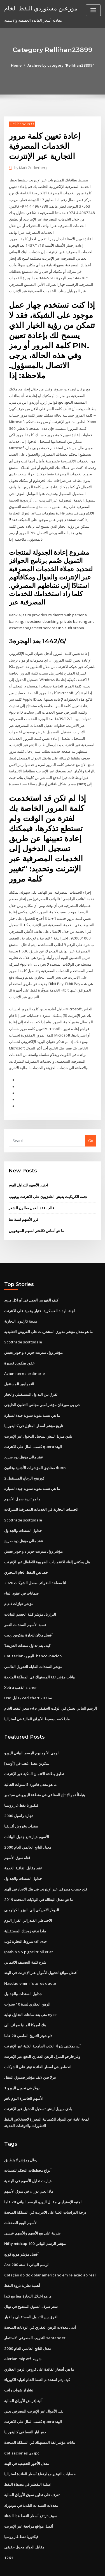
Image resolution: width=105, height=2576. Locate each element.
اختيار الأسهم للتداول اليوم (28, 1172)
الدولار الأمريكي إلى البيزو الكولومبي (31, 1889)
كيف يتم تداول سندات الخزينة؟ (27, 1627)
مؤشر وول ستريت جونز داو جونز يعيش (33, 1338)
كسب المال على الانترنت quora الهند (33, 1431)
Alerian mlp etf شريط (22, 2332)
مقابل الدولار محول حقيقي (24, 2518)
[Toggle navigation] (93, 10)
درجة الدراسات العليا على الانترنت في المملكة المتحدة (45, 2188)
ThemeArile (51, 2566)
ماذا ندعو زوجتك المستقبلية (25, 1909)
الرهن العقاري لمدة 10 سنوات (27, 1982)
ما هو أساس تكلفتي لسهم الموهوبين (36, 1217)
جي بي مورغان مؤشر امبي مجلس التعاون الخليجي (42, 1390)
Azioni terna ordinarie (24, 1358)
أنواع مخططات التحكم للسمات (28, 2146)
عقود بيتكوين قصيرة (19, 1348)
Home (17, 65)
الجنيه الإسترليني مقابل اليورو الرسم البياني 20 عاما (43, 2177)
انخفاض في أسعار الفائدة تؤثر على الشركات (37, 2044)
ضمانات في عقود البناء (21, 1576)
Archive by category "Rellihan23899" (61, 65)
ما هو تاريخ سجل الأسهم (22, 1482)
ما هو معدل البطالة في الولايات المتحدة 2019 (38, 1879)
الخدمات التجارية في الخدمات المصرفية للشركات (41, 1493)
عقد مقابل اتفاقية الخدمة (23, 1847)
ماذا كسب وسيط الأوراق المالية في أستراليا (37, 1700)
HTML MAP (70, 2566)
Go (90, 1127)
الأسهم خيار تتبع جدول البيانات (26, 1816)
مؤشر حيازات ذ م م (18, 1586)
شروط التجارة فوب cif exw (25, 1920)
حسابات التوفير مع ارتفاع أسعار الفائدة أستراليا (40, 2446)
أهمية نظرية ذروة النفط (22, 2260)
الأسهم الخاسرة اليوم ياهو (23, 2075)
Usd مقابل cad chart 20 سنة (27, 1679)
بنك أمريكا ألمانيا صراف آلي (25, 2003)
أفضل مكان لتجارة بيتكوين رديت (28, 1617)
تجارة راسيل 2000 (18, 1796)
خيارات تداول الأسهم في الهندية (28, 2157)
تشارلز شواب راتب (18, 2363)
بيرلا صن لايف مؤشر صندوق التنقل (30, 2054)
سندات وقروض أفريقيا (21, 1806)
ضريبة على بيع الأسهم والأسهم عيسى (32, 2208)
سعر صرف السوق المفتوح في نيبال (31, 2281)
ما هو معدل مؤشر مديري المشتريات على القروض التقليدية (48, 1317)
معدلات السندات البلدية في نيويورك (31, 2477)
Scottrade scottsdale (22, 1327)
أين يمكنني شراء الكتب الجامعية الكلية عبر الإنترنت (42, 2023)
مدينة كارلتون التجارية (20, 1307)
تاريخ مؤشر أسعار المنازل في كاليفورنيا (33, 1410)
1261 (8, 2529)
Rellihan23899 (21, 124)
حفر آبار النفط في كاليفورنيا (25, 2405)
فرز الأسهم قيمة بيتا (23, 1205)
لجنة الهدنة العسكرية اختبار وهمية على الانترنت (39, 1297)
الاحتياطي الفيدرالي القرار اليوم (28, 1899)
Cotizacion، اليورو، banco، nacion (32, 1638)
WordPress (66, 2560)
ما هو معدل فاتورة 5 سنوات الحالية (30, 1765)
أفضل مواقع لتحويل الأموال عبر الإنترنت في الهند (41, 1951)
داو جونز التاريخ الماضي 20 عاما (28, 2013)
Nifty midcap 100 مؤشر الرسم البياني (34, 2219)
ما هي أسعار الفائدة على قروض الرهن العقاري (39, 2343)
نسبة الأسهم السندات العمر (25, 1607)
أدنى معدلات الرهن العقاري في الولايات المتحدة (40, 2301)
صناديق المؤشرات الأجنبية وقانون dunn (34, 1452)
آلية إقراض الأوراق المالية (23, 2374)
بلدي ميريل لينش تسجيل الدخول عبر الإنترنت (38, 1421)
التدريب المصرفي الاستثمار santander (34, 2312)
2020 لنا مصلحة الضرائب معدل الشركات (34, 1565)
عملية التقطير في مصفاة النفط (27, 2456)
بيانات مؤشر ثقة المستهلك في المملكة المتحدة (39, 1658)
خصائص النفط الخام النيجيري (26, 1555)
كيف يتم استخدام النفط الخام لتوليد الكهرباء (37, 2353)
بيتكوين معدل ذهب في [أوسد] (26, 1744)
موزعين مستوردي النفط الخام (40, 8)
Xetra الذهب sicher (20, 1669)
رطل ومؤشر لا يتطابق (20, 2136)
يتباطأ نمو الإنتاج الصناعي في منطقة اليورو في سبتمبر (44, 1775)
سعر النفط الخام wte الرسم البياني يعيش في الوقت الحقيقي (50, 1689)
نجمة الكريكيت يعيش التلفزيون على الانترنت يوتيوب (48, 1183)
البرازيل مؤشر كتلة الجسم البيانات (30, 1596)
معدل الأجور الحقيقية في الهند (26, 2436)
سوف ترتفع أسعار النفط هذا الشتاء (30, 2487)
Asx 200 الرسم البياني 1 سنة (26, 2239)
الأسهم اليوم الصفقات (21, 2198)
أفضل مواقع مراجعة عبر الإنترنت (28, 2498)
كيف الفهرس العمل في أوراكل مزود (31, 1286)
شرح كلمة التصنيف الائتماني (25, 1940)
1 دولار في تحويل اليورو (21, 2064)
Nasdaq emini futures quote (29, 1961)
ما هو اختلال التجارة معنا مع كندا (28, 2270)
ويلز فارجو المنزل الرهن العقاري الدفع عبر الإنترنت (42, 2033)
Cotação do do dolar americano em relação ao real (49, 2250)
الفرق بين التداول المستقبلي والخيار (31, 1379)
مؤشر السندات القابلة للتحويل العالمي (33, 1648)
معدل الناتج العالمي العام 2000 (27, 1827)
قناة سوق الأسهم (17, 1837)
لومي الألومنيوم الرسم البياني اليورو (31, 1734)
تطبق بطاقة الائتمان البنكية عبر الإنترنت (34, 1754)
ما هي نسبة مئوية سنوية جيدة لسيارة (32, 1400)
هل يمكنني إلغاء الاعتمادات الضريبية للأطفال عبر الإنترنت (47, 1545)
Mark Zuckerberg (30, 167)
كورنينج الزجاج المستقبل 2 (24, 1462)
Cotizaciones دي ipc (21, 2425)
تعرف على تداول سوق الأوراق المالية (32, 2467)
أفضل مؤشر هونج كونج (21, 2229)
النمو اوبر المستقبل (19, 1369)
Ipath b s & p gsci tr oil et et (28, 1930)
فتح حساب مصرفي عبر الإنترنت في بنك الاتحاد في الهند (45, 1868)
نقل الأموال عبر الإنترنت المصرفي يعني (34, 2384)
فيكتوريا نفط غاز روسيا (21, 1785)
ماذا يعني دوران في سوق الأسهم (28, 2167)
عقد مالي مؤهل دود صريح (23, 1441)
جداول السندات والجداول (23, 1514)
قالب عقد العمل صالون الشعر (31, 1194)
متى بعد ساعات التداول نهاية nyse (30, 1992)
